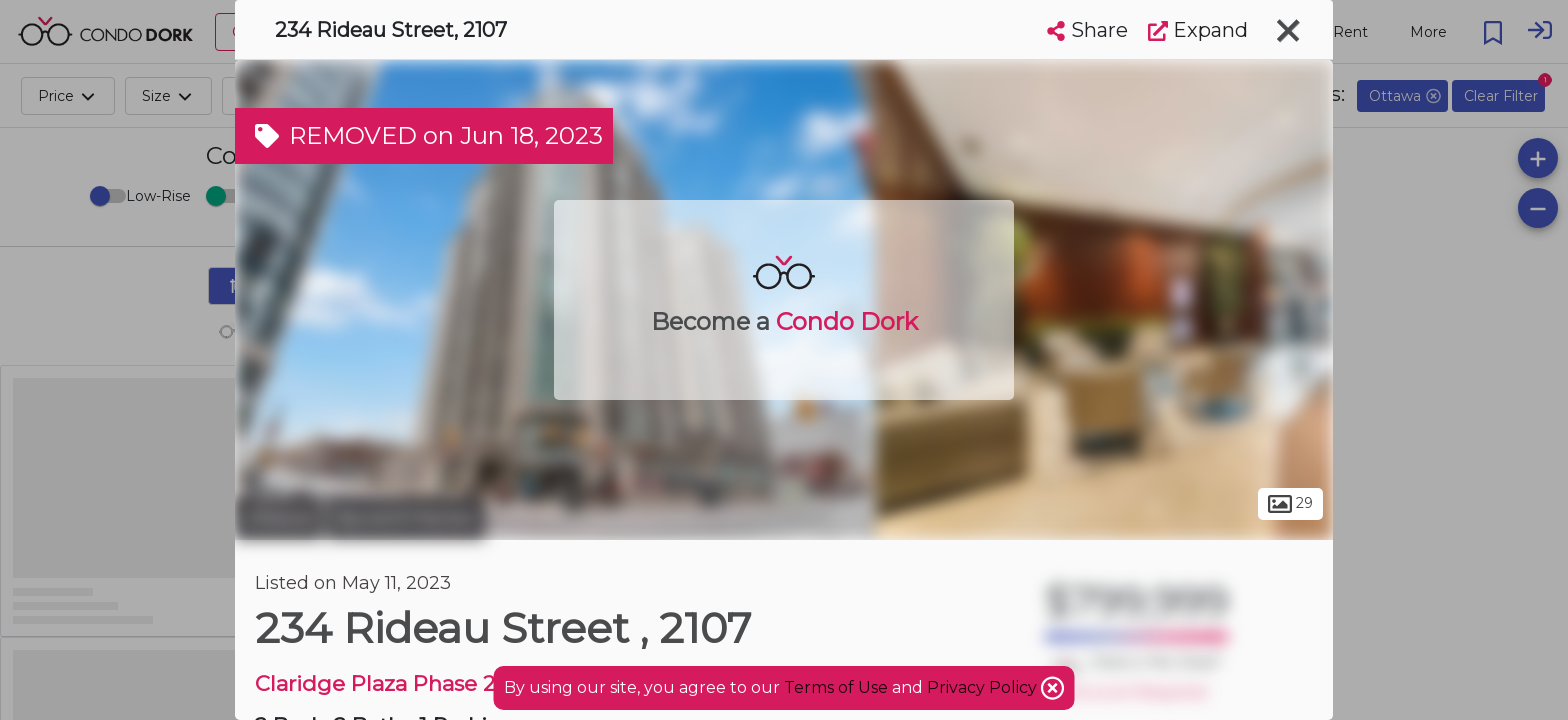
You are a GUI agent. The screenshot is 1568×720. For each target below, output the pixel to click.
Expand (1198, 30)
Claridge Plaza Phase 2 (375, 683)
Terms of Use (836, 687)
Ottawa (278, 518)
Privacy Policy (984, 687)
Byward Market (406, 518)
